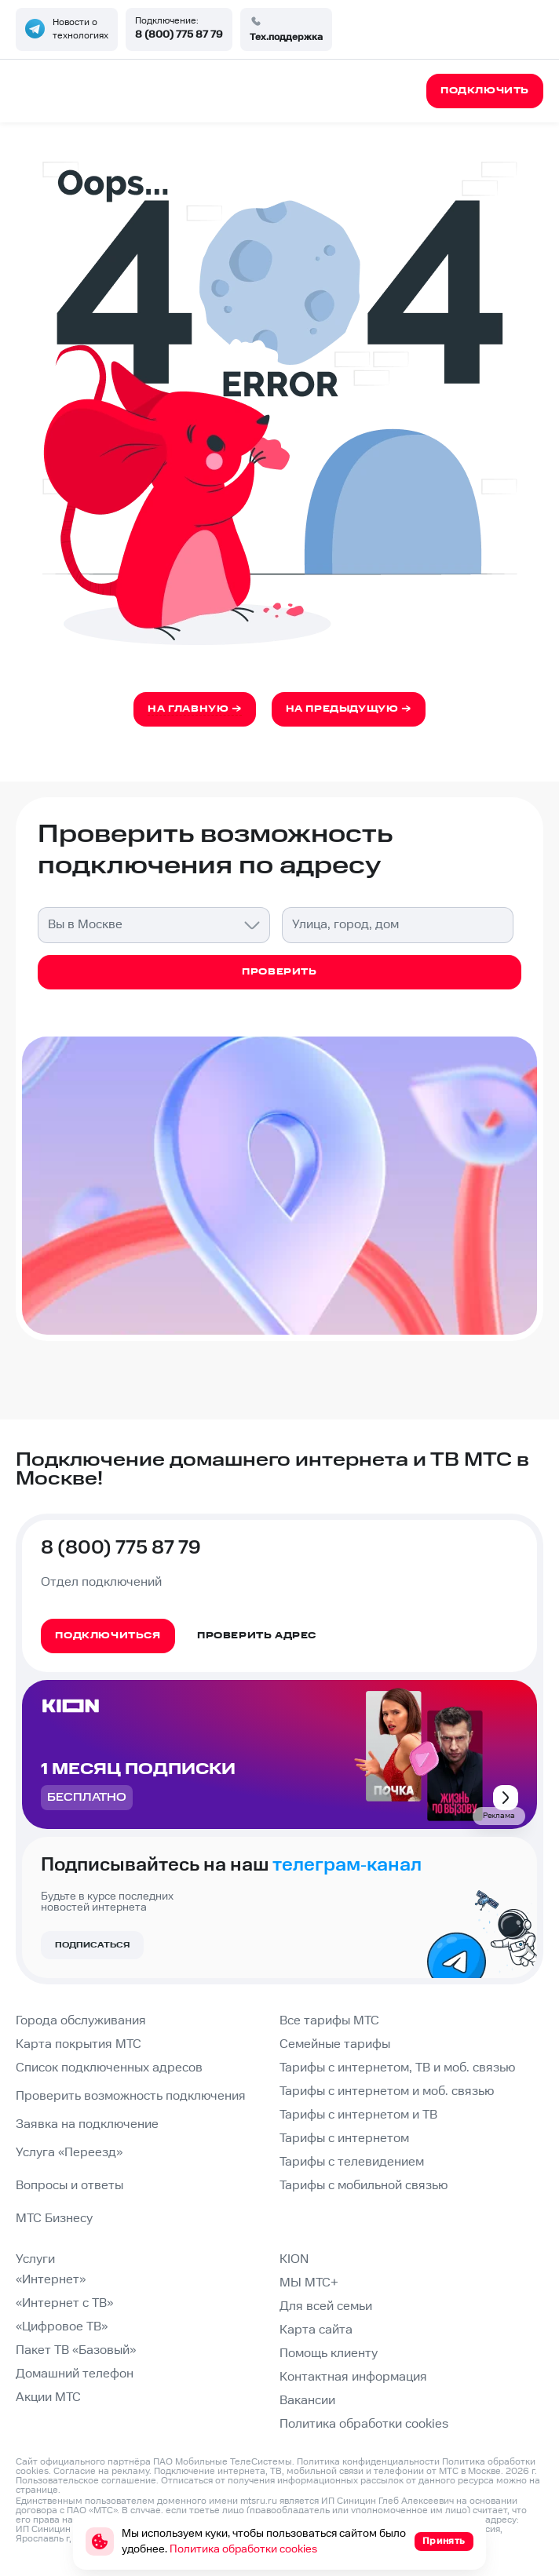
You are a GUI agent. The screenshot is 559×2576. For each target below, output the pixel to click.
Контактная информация (353, 2377)
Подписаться (92, 1945)
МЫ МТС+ (309, 2282)
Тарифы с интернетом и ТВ (358, 2115)
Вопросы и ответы (69, 2185)
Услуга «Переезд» (69, 2152)
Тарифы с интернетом (344, 2138)
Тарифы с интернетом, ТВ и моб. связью (397, 2067)
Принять (444, 2541)
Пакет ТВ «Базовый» (76, 2350)
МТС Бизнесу (54, 2218)
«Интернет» (51, 2279)
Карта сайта (316, 2330)
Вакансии (307, 2400)
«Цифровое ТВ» (62, 2326)
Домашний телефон (74, 2373)
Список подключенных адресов (109, 2067)
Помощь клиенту (329, 2353)
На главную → (194, 709)
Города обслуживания (81, 2020)
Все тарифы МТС (329, 2020)
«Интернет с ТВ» (64, 2303)
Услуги (35, 2259)
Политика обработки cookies (364, 2424)
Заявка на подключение (87, 2124)
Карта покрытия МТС (78, 2044)
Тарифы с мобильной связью (364, 2185)
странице (37, 2490)
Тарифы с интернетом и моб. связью (387, 2091)
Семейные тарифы (335, 2044)
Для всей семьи (326, 2306)
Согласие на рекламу (101, 2471)
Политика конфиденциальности (368, 2462)
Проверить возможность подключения (131, 2096)
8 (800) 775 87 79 (179, 34)
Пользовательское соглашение (86, 2481)
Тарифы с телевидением (352, 2162)
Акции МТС (48, 2397)
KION (294, 2259)
